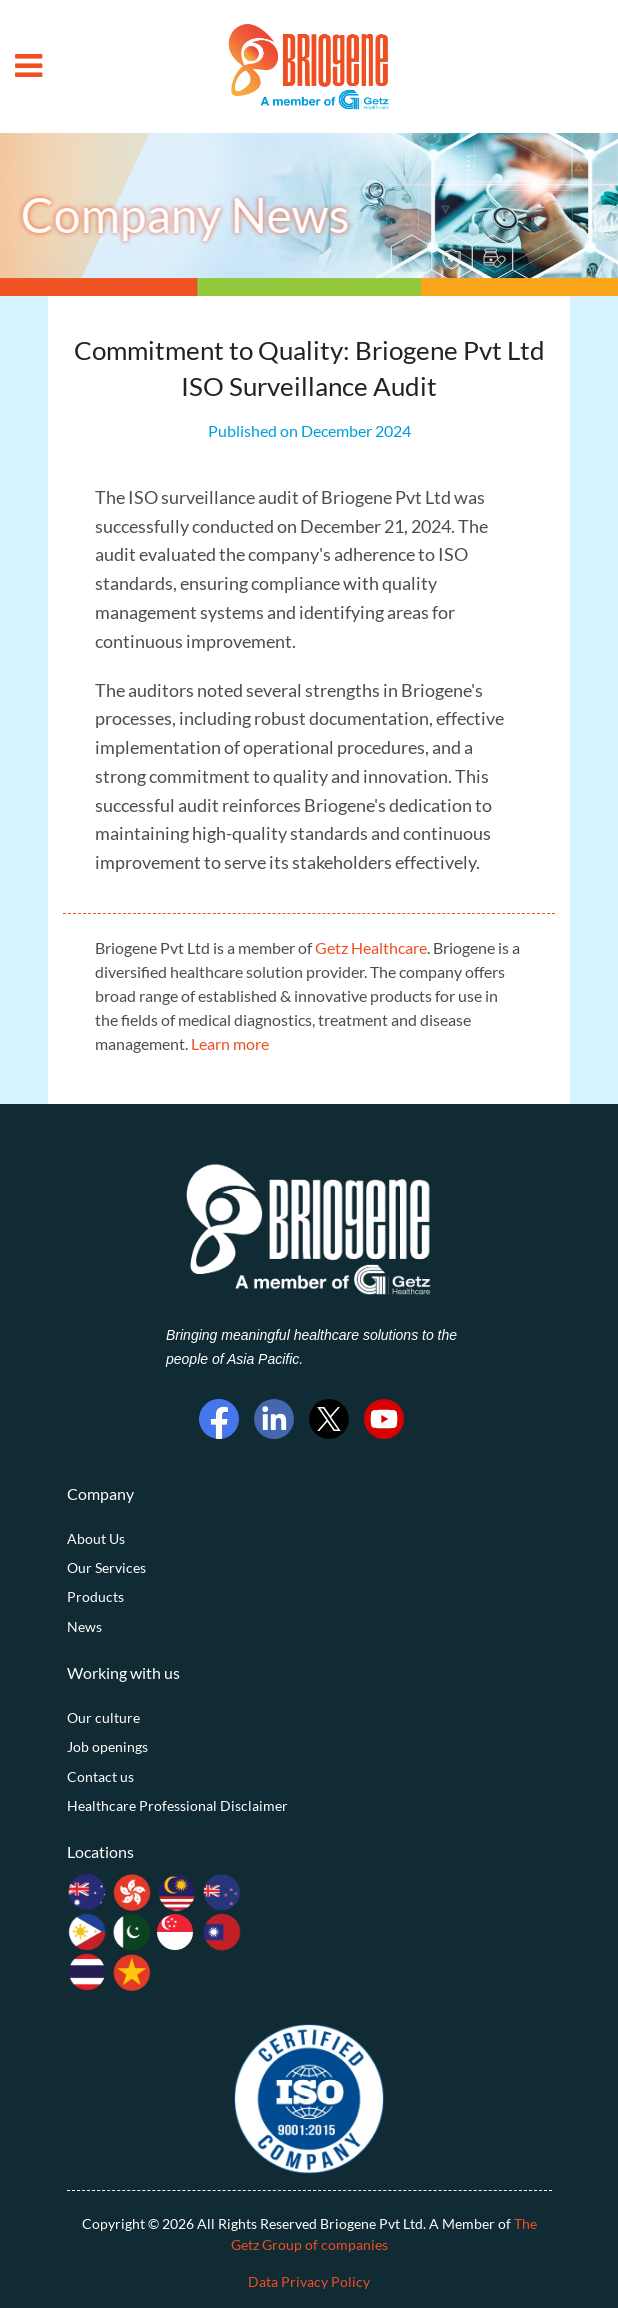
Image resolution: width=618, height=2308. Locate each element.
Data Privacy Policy (309, 2281)
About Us (96, 1538)
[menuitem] (309, 1539)
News (84, 1626)
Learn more (230, 1043)
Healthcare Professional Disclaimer (177, 1805)
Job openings (107, 1746)
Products (95, 1596)
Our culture (103, 1717)
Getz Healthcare (371, 947)
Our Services (106, 1567)
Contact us (100, 1776)
